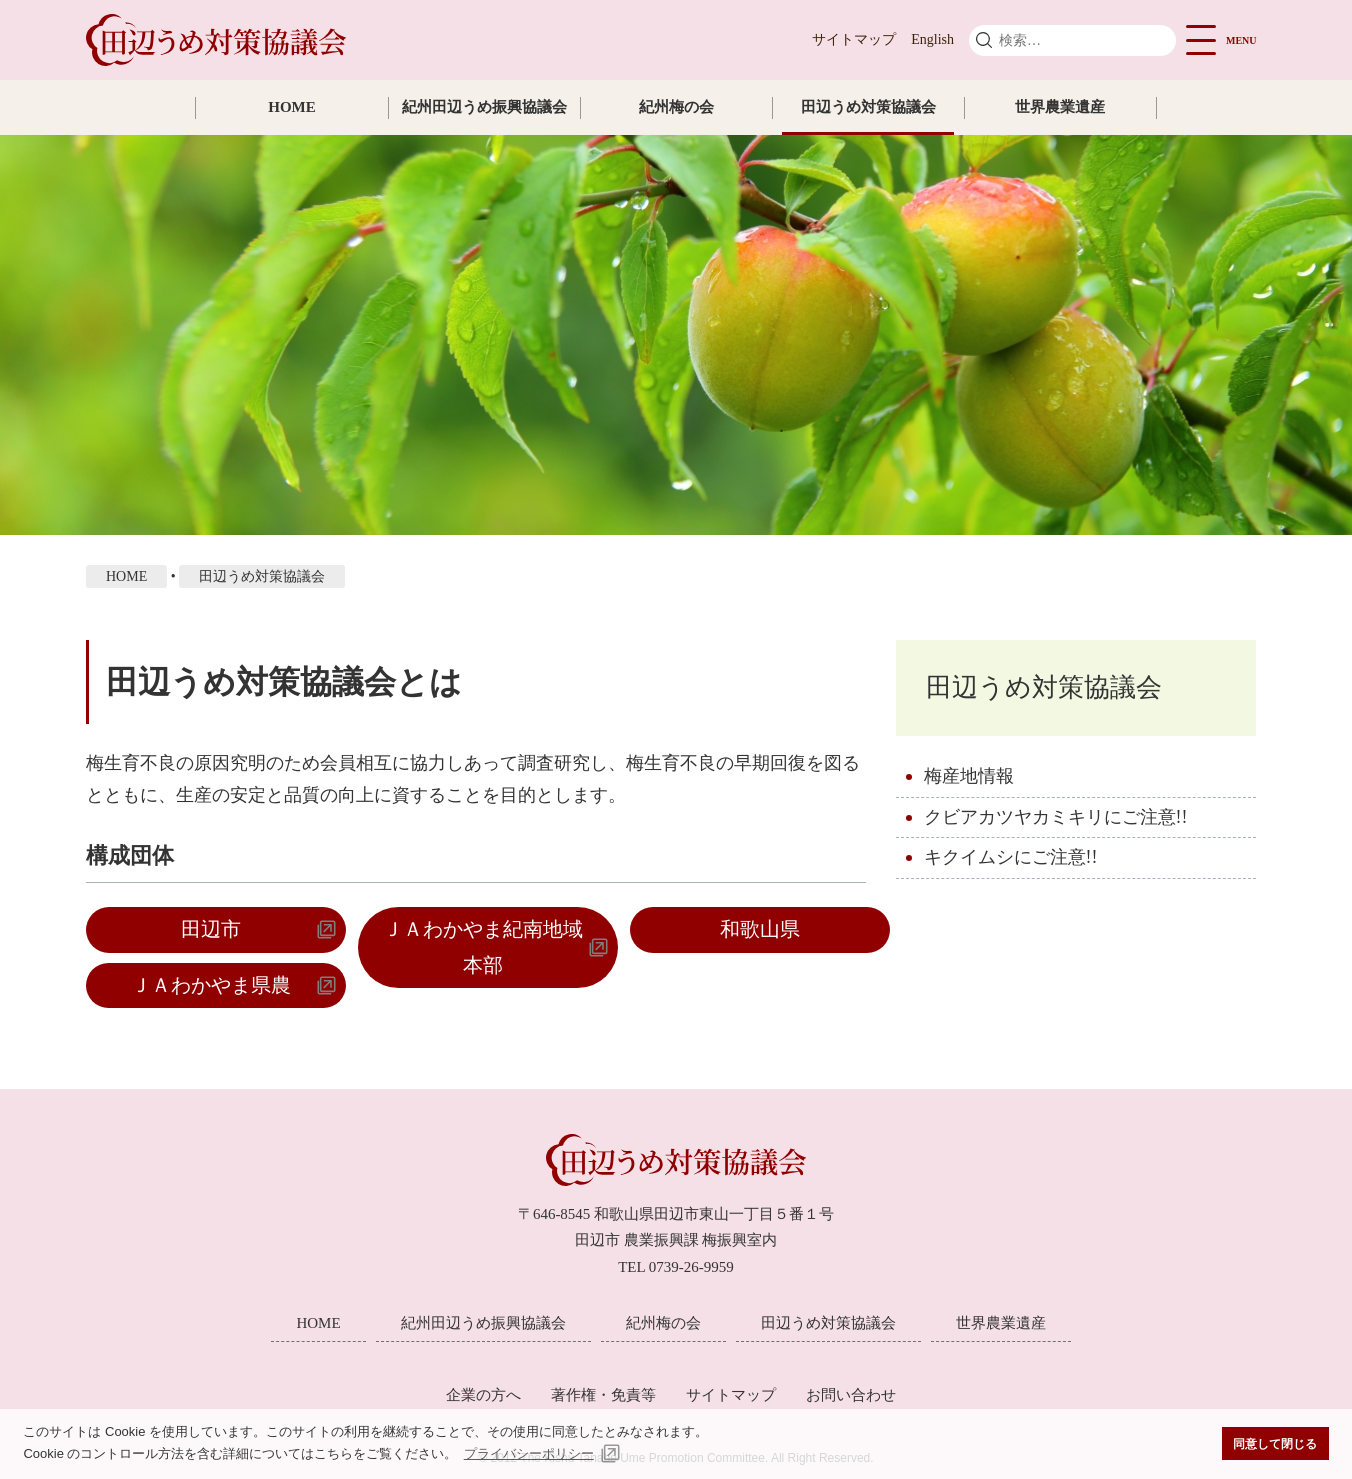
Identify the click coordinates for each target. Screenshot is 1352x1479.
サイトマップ (854, 39)
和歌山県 (760, 929)
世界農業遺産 (1060, 107)
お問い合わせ (851, 1395)
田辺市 (211, 929)
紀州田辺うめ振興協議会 (484, 107)
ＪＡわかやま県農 (211, 985)
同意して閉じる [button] (1275, 1443)
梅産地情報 (969, 776)
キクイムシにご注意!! (1011, 857)
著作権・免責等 (603, 1395)
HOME (292, 107)
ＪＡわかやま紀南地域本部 (483, 946)
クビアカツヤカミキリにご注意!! (1056, 817)
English (932, 39)
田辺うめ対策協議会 (868, 107)
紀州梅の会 (676, 107)
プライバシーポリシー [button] (529, 1453)
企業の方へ (483, 1395)
